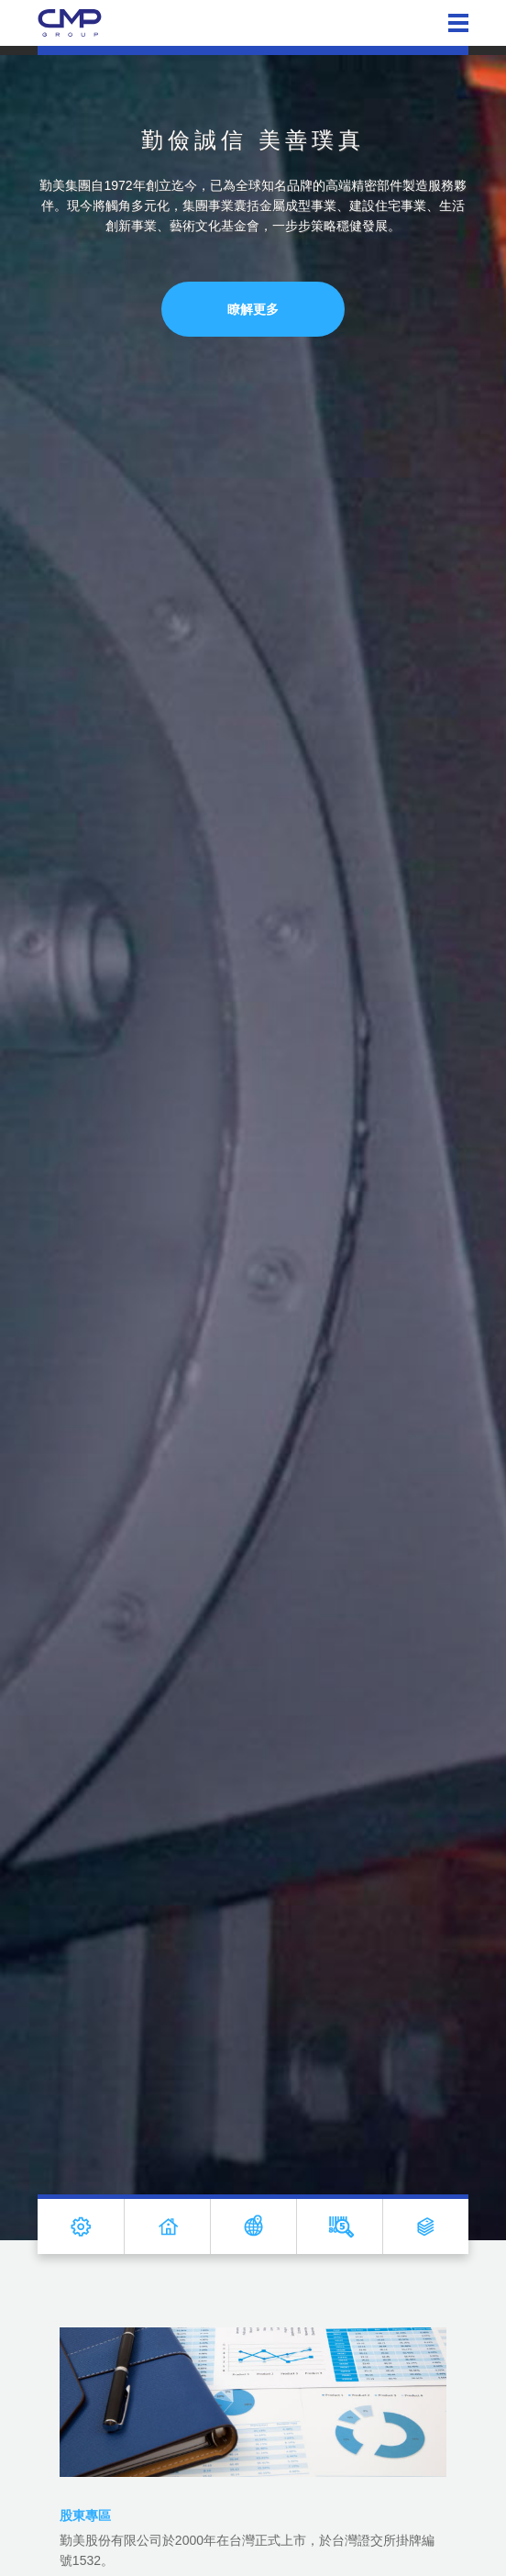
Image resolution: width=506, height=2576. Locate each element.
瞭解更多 (253, 309)
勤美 (70, 23)
